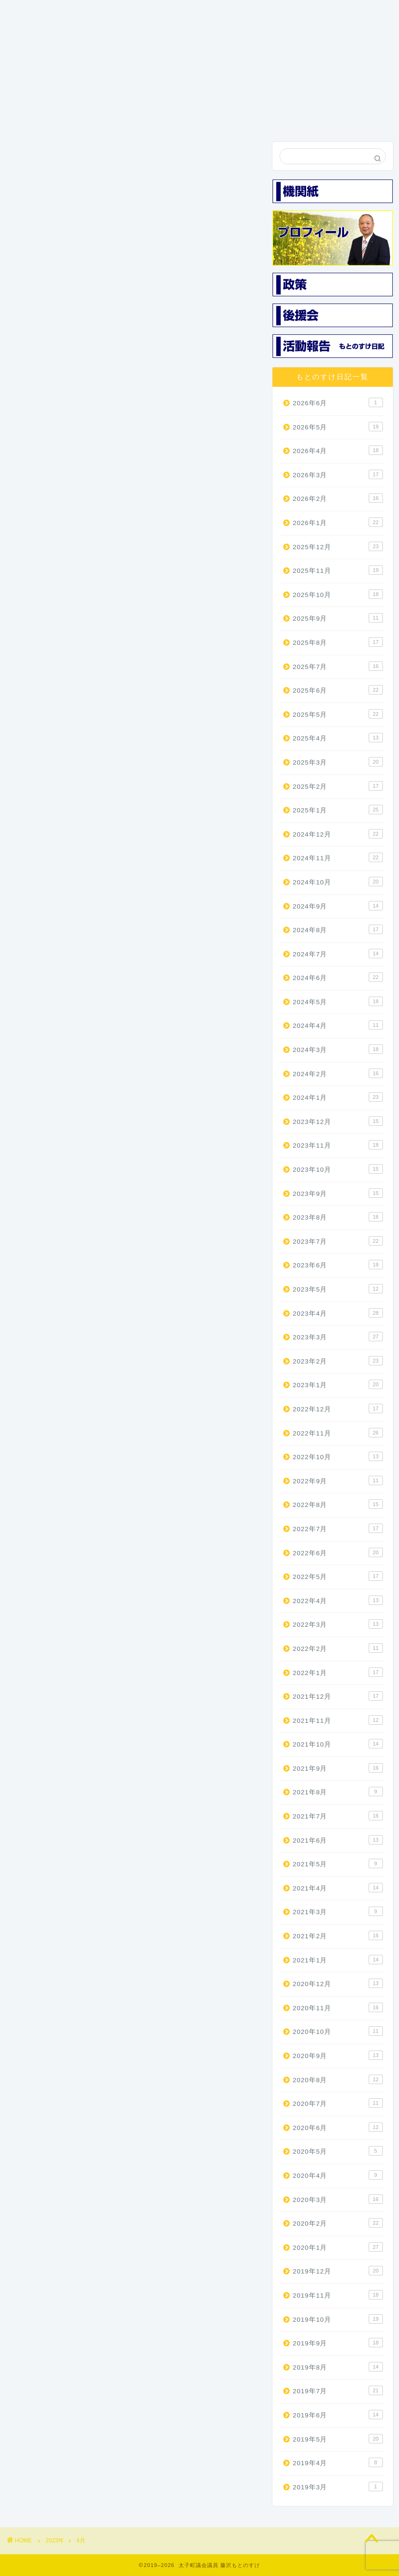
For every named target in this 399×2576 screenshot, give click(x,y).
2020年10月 (338, 2031)
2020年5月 (338, 2151)
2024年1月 (338, 1097)
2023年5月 (338, 1288)
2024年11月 (338, 857)
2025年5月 (338, 714)
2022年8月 (338, 1504)
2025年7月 (338, 666)
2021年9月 (338, 1768)
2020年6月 (338, 2127)
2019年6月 (338, 2414)
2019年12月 (338, 2270)
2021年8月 (338, 1792)
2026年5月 (338, 426)
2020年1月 (338, 2247)
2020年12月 (338, 1983)
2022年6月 (338, 1552)
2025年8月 (338, 642)
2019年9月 (338, 2342)
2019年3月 (338, 2486)
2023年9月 (338, 1193)
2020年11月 (338, 2007)
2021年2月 (338, 1935)
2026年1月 (338, 522)
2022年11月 (338, 1432)
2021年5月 (338, 1863)
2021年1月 (338, 1959)
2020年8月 (338, 2079)
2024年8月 (338, 929)
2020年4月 (338, 2175)
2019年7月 (338, 2390)
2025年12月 (338, 546)
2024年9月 (338, 905)
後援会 (237, 116)
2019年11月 (338, 2295)
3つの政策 (135, 116)
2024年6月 (338, 977)
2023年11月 (338, 1145)
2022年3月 (338, 1624)
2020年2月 (338, 2223)
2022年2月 (338, 1648)
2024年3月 (338, 1049)
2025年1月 (338, 809)
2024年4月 (338, 1025)
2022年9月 (338, 1480)
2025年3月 (338, 762)
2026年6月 (338, 402)
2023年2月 (338, 1360)
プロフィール (85, 120)
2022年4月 (338, 1600)
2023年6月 (338, 1264)
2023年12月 (338, 1121)
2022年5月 (338, 1576)
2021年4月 (338, 1887)
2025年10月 (338, 594)
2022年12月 (338, 1408)
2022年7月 (338, 1528)
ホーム (34, 116)
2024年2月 (338, 1073)
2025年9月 (338, 618)
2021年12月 (338, 1696)
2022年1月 (338, 1672)
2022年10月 (338, 1456)
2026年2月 (338, 498)
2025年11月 (338, 570)
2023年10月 (338, 1169)
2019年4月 (338, 2462)
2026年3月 (338, 474)
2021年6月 (338, 1840)
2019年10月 (338, 2319)
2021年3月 (338, 1911)
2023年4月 (338, 1313)
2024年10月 (338, 881)
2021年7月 (338, 1815)
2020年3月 (338, 2199)
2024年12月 (338, 833)
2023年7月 (338, 1241)
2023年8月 (338, 1216)
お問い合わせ (338, 120)
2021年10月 (338, 1743)
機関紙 (186, 116)
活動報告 (287, 116)
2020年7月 (338, 2103)
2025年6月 (338, 690)
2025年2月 (338, 786)
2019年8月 (338, 2366)
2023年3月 (338, 1336)
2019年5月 (338, 2438)
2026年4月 (338, 450)
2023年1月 (338, 1384)
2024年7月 (338, 953)
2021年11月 (338, 1720)
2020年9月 (338, 2055)
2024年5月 (338, 1001)
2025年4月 (338, 737)
